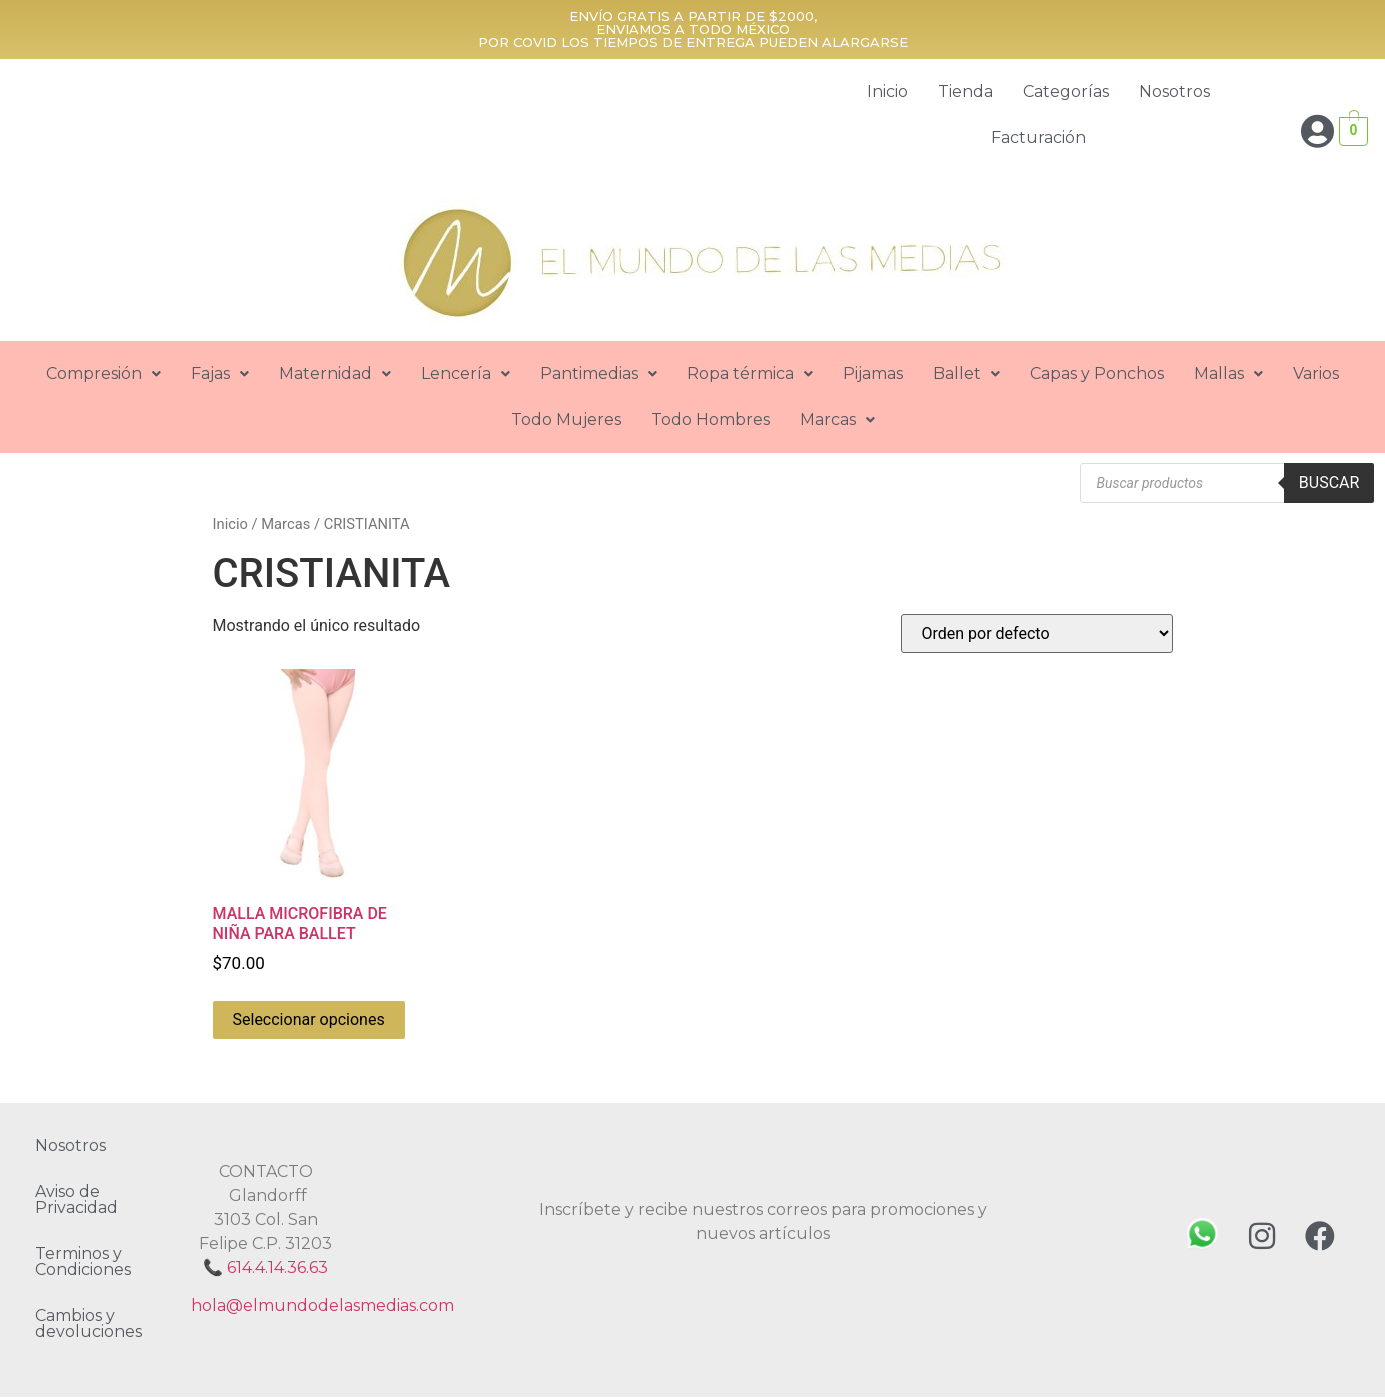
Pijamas (873, 373)
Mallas (1228, 373)
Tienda (965, 91)
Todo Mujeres (566, 419)
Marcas (837, 419)
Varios (1316, 373)
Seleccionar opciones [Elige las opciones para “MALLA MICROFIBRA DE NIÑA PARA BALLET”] (309, 1019)
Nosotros (1174, 91)
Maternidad (335, 373)
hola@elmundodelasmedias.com (322, 1305)
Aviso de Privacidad (76, 1199)
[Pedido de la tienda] (1037, 633)
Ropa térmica (750, 373)
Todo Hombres (710, 419)
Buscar (1329, 482)
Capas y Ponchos (1097, 373)
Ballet (966, 373)
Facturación (1038, 137)
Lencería (465, 373)
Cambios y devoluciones (88, 1323)
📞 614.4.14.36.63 (265, 1267)
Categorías (1066, 91)
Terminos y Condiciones (83, 1261)
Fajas (220, 373)
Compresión (103, 373)
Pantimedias (598, 373)
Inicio (887, 91)
